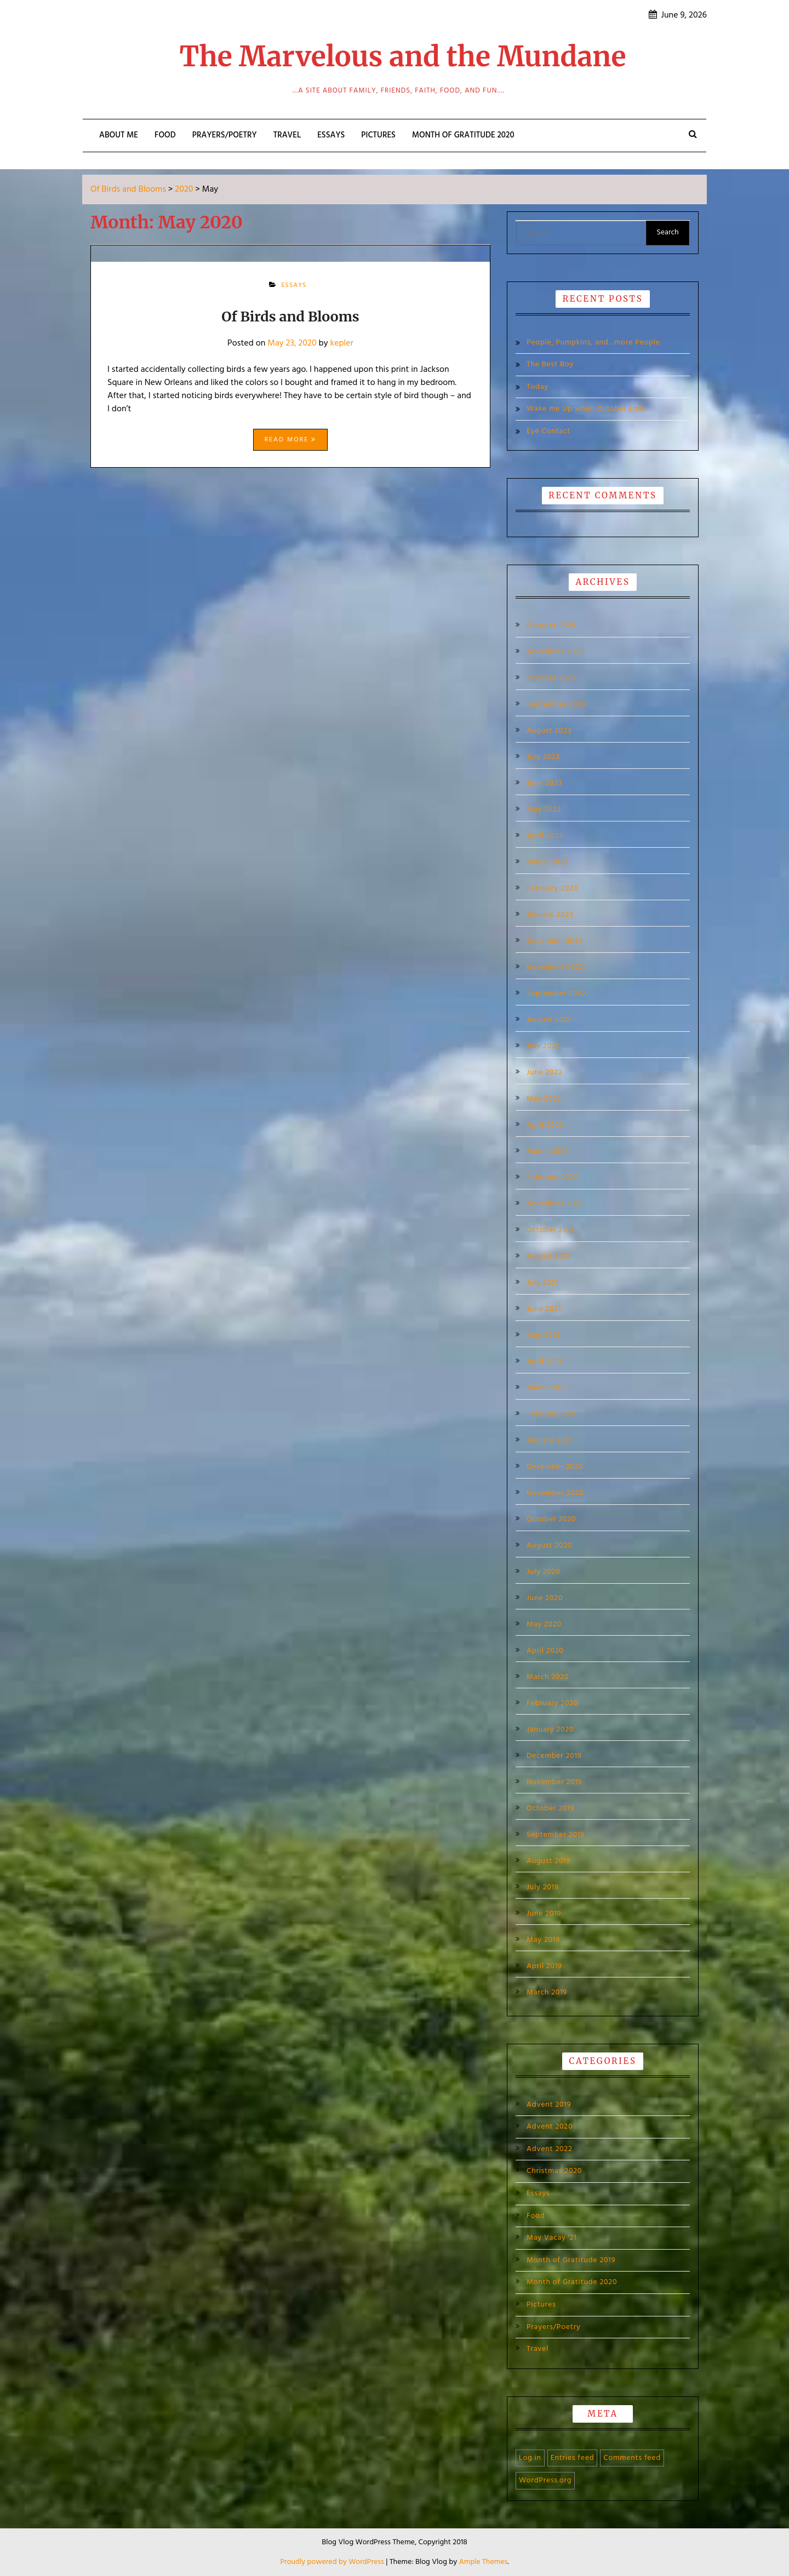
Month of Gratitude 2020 (463, 135)
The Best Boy (550, 364)
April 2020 (545, 1651)
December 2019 (554, 1756)
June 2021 (544, 1309)
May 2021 (543, 1335)
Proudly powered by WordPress (333, 2562)
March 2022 (547, 1151)
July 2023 (543, 757)
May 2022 (544, 1099)
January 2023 (550, 915)
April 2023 (545, 836)
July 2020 (544, 1572)
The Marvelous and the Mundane (403, 56)
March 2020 (548, 1677)
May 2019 (543, 1940)
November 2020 (555, 1493)
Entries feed (572, 2458)
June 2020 (545, 1598)
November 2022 (555, 967)
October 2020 (551, 1519)
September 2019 (556, 1835)
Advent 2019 (549, 2104)
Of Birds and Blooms (290, 316)
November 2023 (555, 652)
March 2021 (547, 1388)
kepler (341, 343)
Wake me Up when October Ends (586, 409)
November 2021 (554, 1204)
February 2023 (552, 888)
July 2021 (542, 1283)
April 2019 (544, 1966)
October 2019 (550, 1808)
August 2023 (549, 731)
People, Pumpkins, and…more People (593, 342)
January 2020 (550, 1729)
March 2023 (547, 862)
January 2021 (549, 1440)
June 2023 (544, 783)
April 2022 (545, 1125)
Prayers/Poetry (224, 135)
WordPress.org (545, 2480)
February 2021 (551, 1414)
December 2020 (555, 1467)
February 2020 (552, 1703)
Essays (331, 135)
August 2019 (548, 1861)
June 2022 (545, 1072)
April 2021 (544, 1361)
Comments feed (632, 2458)
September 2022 (556, 993)
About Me (118, 135)
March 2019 (547, 1992)
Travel (287, 135)
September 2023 (556, 704)
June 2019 (544, 1913)
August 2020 (549, 1545)
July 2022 (543, 1046)
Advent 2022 (550, 2149)
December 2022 (555, 941)
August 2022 (549, 1020)
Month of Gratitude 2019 (571, 2260)
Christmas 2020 (554, 2171)
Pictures (378, 135)
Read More (290, 439)
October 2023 (551, 678)
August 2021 (548, 1256)
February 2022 (552, 1177)
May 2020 (544, 1624)
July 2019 (543, 1887)
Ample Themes (483, 2562)
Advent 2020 (550, 2126)
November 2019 (554, 1782)
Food (165, 135)
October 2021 (550, 1230)
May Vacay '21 (552, 2238)
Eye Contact (548, 431)
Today (537, 387)
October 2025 (551, 625)
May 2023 (544, 809)
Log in (530, 2458)
